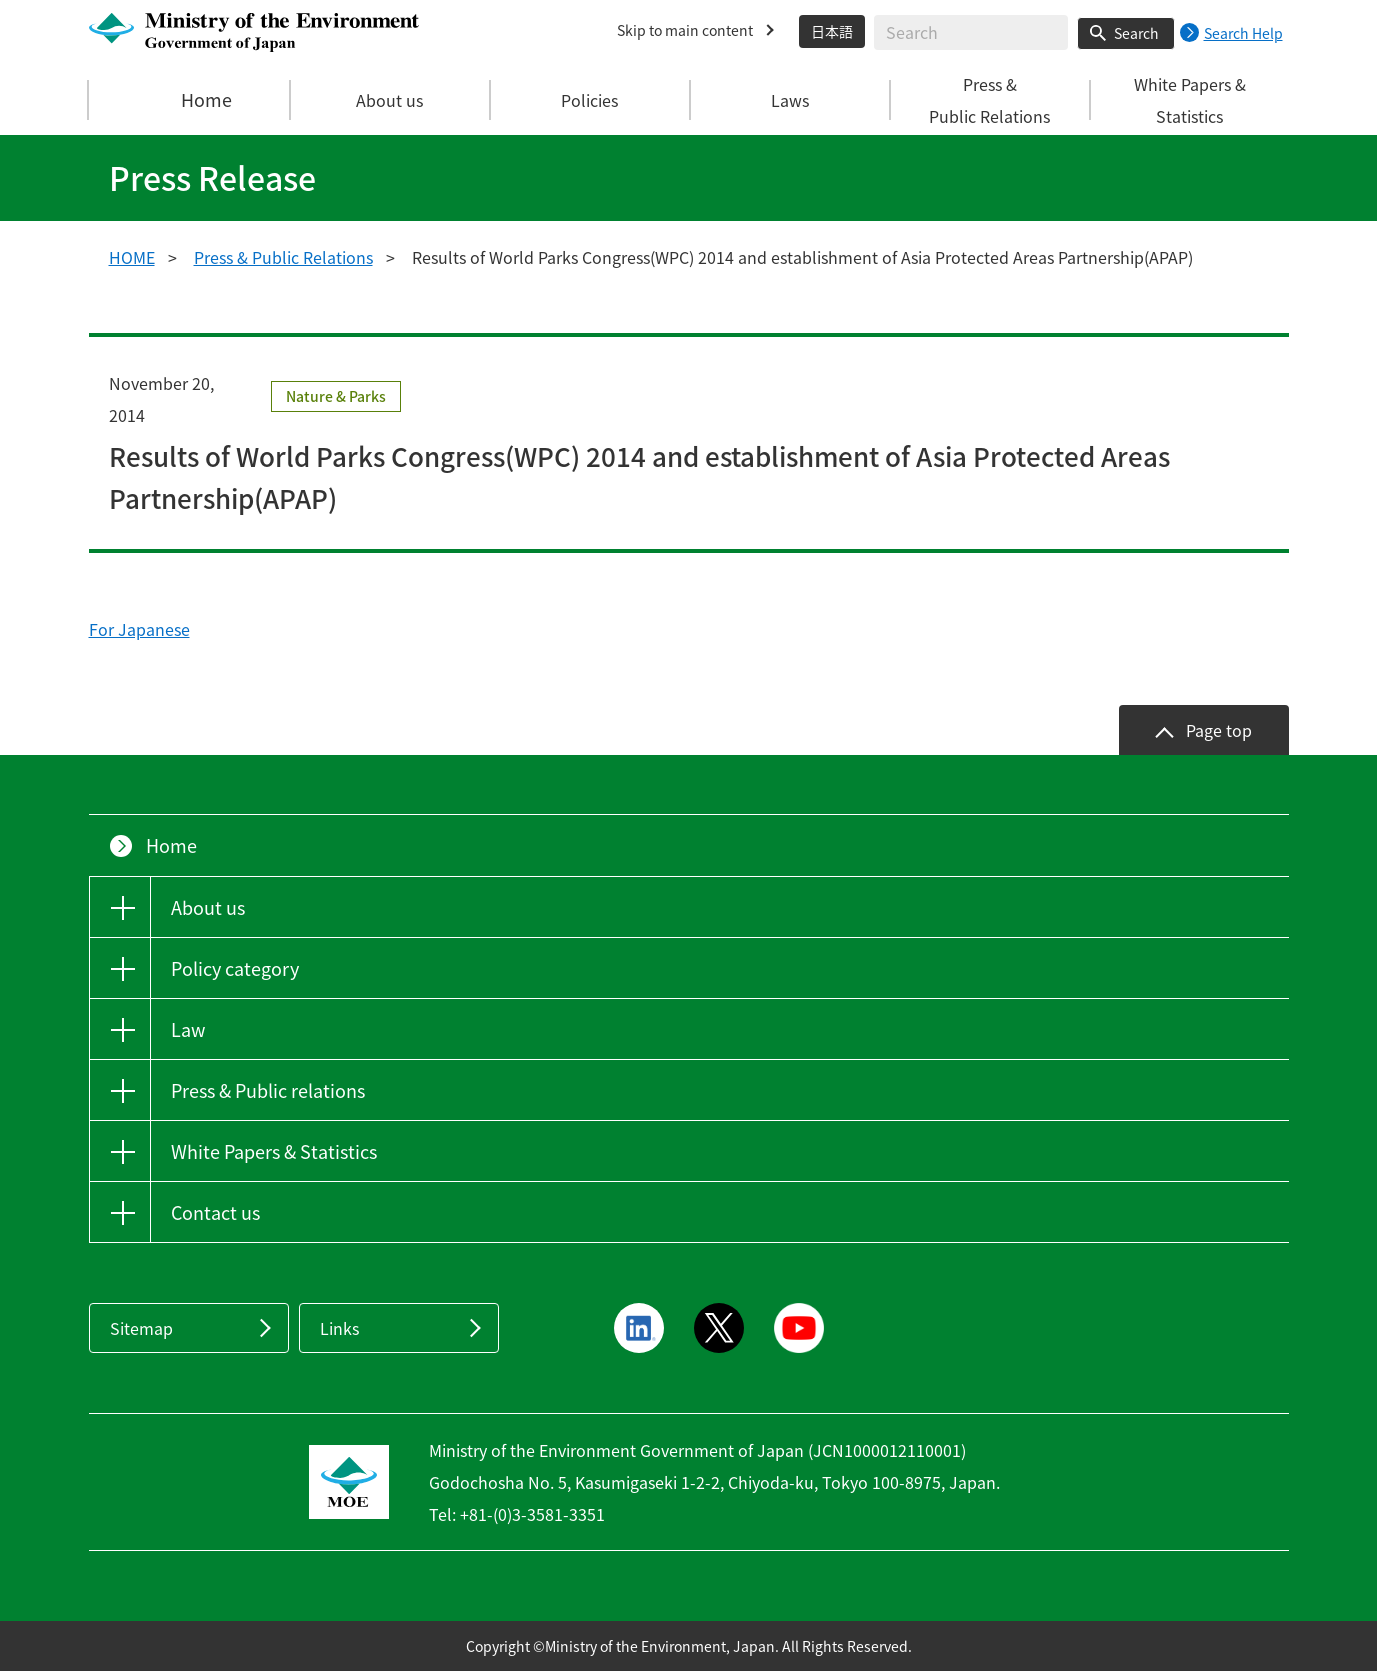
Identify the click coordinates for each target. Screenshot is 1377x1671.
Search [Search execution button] (1136, 33)
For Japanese (139, 629)
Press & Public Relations (283, 257)
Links (339, 1328)
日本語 (832, 31)
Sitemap (141, 1328)
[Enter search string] (971, 32)
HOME (132, 257)
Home (190, 100)
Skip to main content (685, 30)
